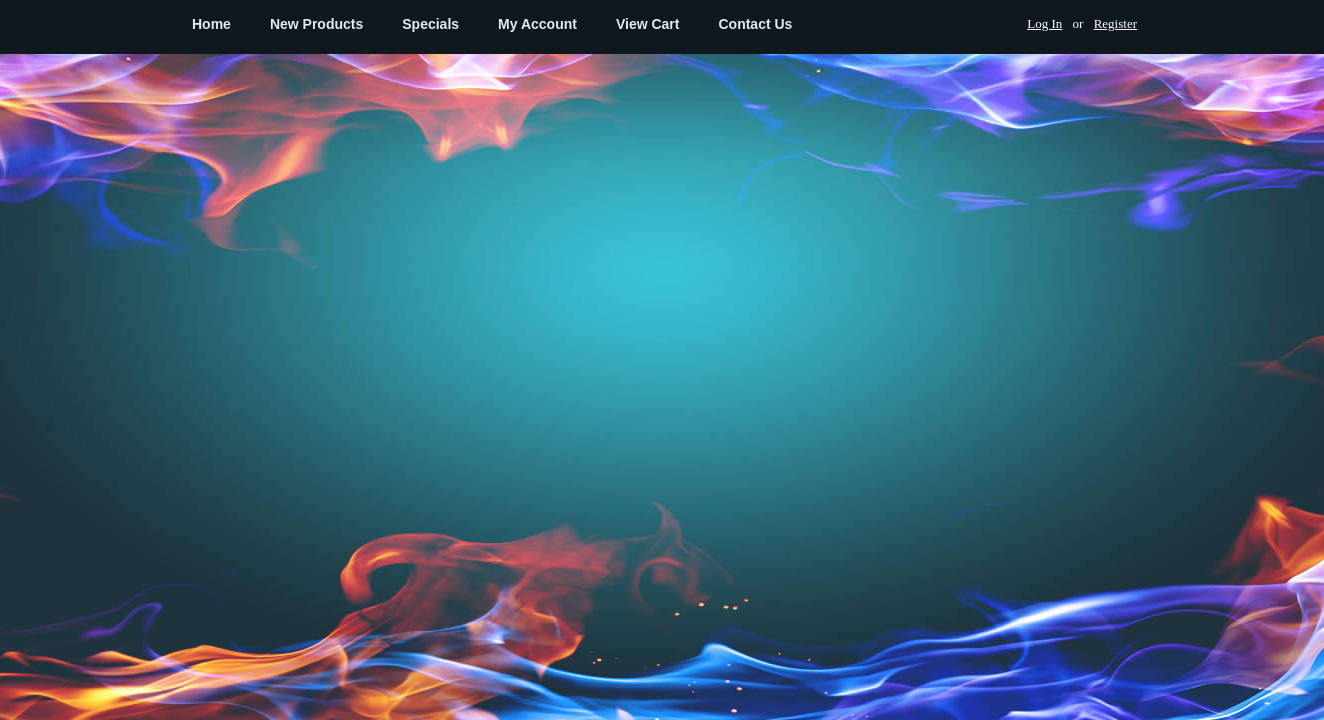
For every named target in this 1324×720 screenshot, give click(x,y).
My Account (537, 24)
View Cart (648, 24)
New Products (316, 24)
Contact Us (755, 24)
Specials (430, 24)
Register (1115, 23)
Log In (1044, 23)
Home (211, 24)
